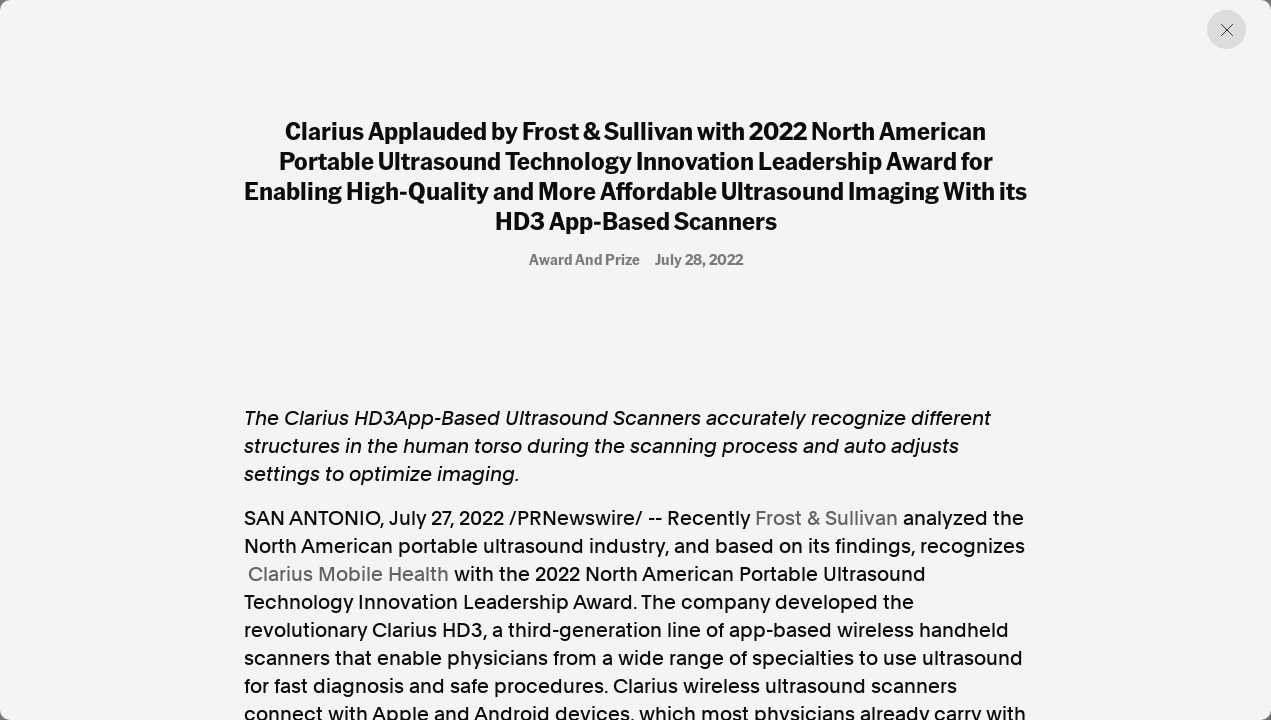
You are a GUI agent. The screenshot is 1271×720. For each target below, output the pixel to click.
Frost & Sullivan (826, 518)
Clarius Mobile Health (348, 574)
